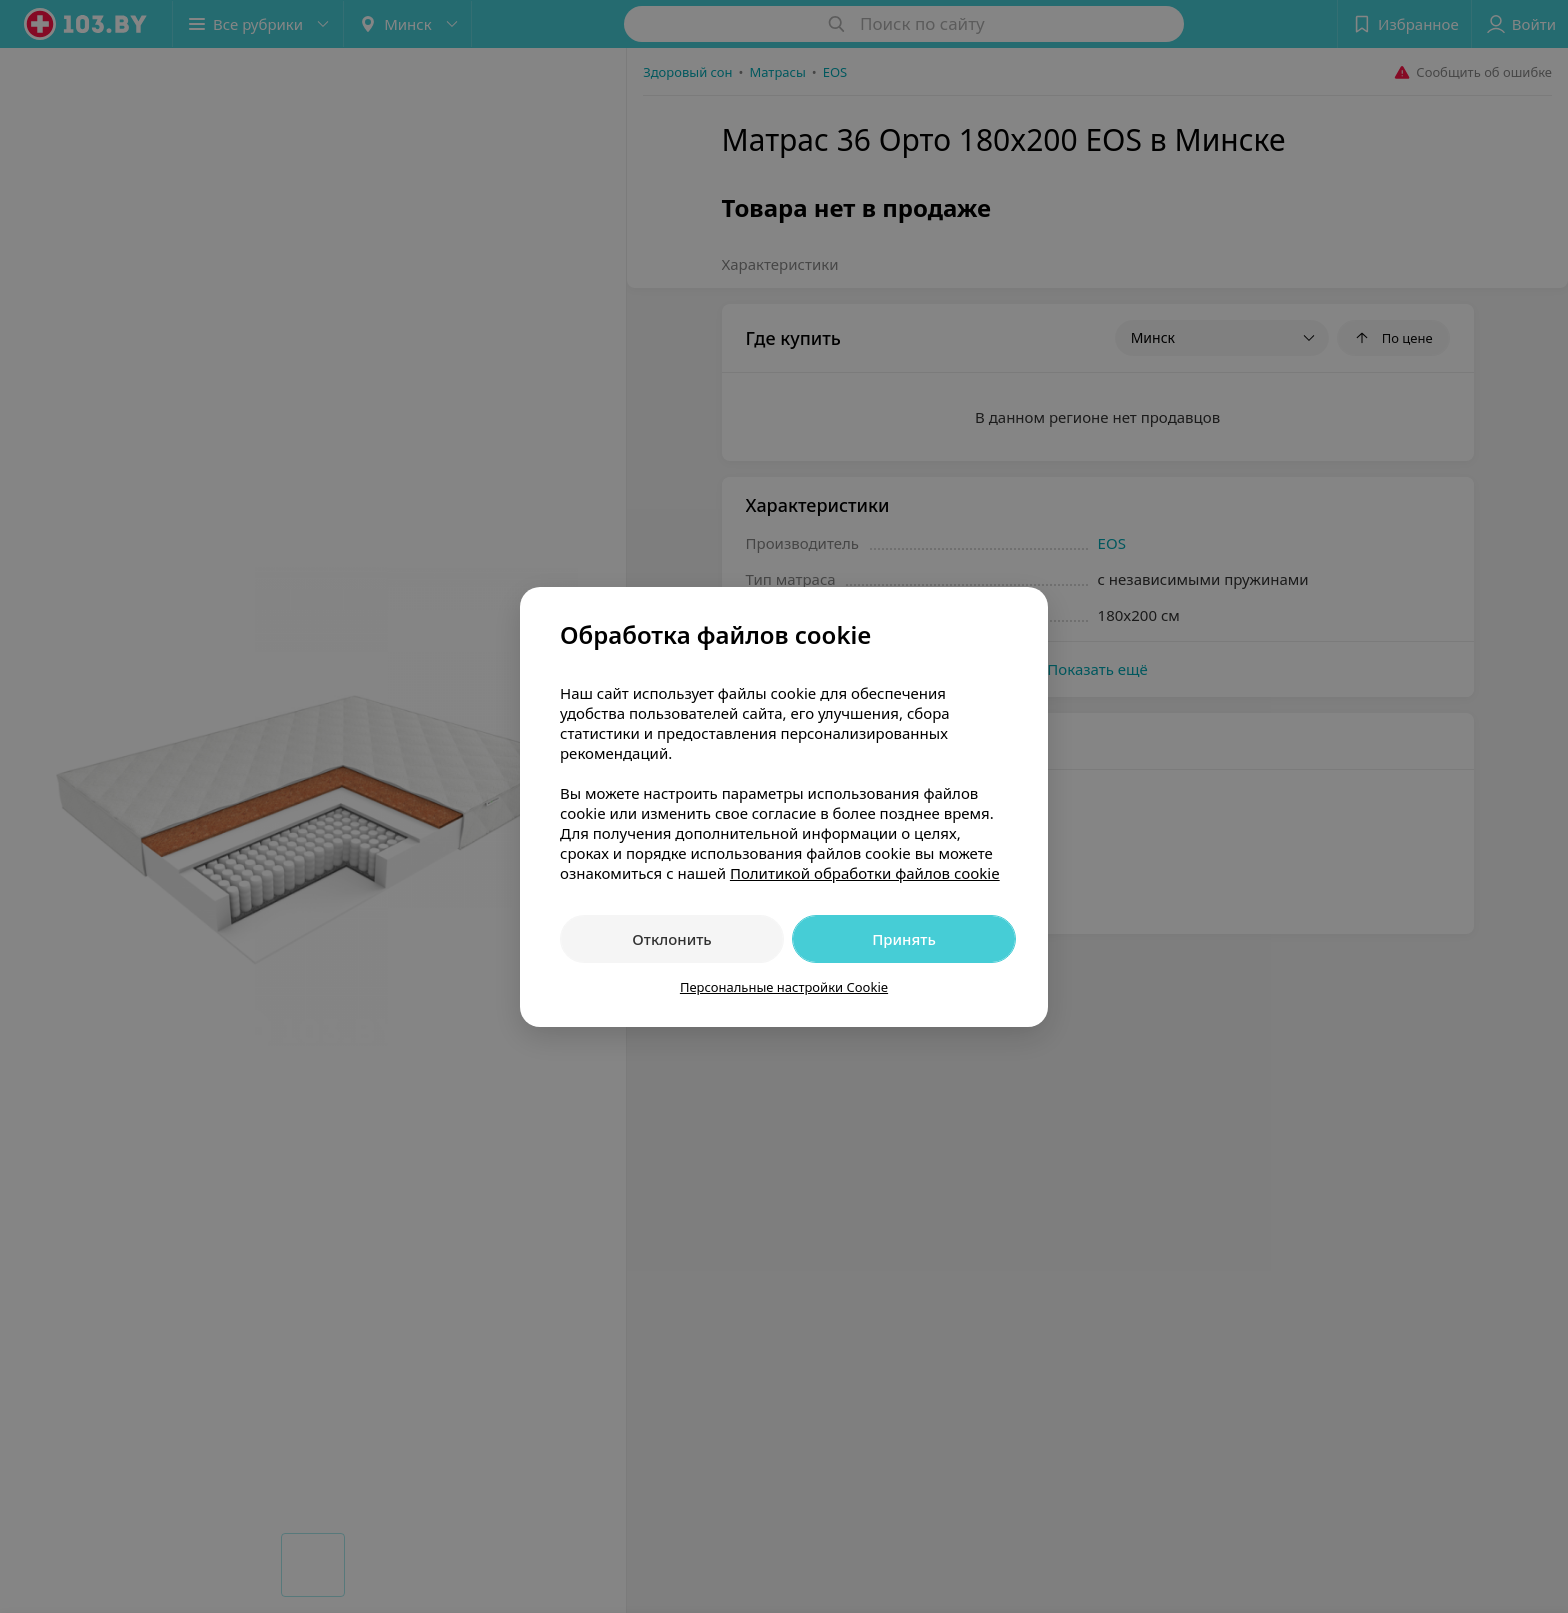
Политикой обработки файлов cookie (865, 873)
